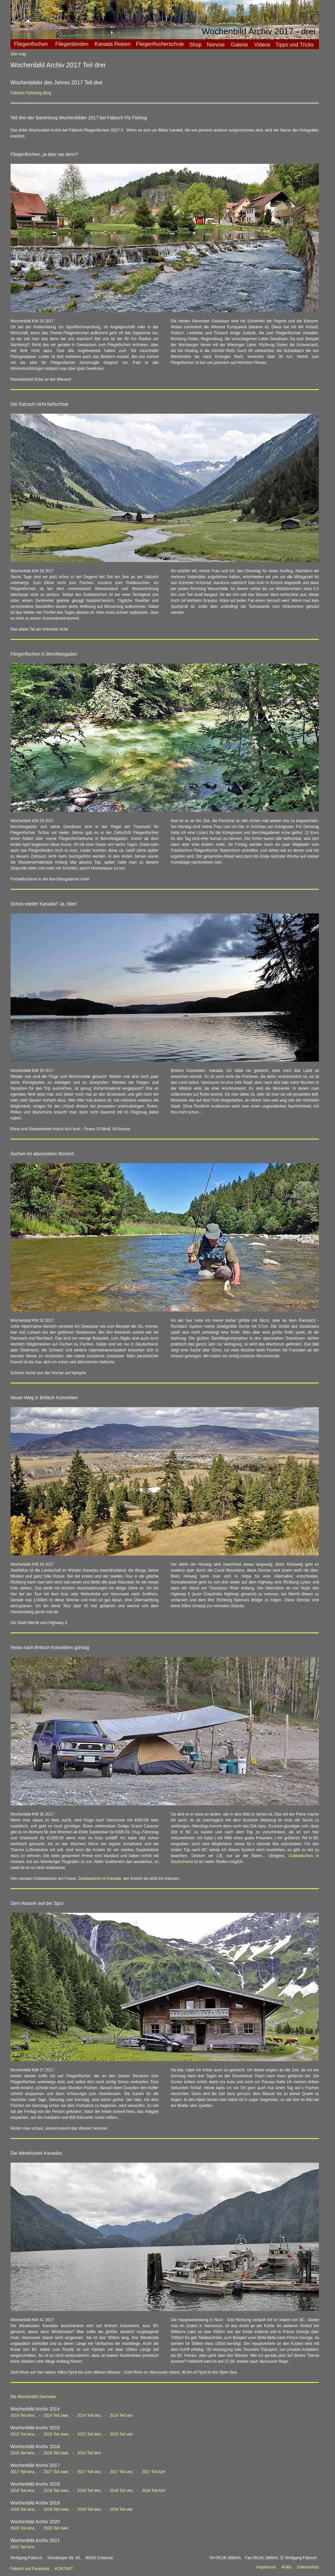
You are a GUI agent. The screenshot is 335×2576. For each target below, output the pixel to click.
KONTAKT (64, 2568)
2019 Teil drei (89, 2509)
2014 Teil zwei (55, 2415)
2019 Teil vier (121, 2509)
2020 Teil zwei (55, 2528)
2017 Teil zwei (55, 2472)
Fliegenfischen (31, 44)
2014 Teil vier (121, 2415)
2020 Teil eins (23, 2528)
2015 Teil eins (23, 2434)
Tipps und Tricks (294, 44)
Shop (195, 44)
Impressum (266, 2567)
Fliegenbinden (72, 44)
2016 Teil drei (89, 2453)
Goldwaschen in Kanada (99, 1878)
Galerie (239, 44)
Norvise (216, 44)
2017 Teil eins (23, 2472)
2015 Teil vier (121, 2434)
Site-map (18, 54)
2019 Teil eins (23, 2509)
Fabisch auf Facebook (30, 2568)
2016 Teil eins (23, 2453)
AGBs (286, 2567)
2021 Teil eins (23, 2547)
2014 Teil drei (89, 2415)
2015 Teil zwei (55, 2434)
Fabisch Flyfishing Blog (31, 93)
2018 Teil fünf (153, 2490)
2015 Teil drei (89, 2434)
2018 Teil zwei (55, 2490)
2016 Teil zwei (55, 2453)
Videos (262, 44)
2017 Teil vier (121, 2472)
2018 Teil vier (121, 2490)
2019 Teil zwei (55, 2509)
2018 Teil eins (23, 2490)
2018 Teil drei (89, 2490)
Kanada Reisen (112, 44)
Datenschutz (308, 2567)
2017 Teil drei (89, 2472)
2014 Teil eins (23, 2415)
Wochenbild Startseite (36, 2396)
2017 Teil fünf (153, 2472)
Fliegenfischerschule (160, 44)
